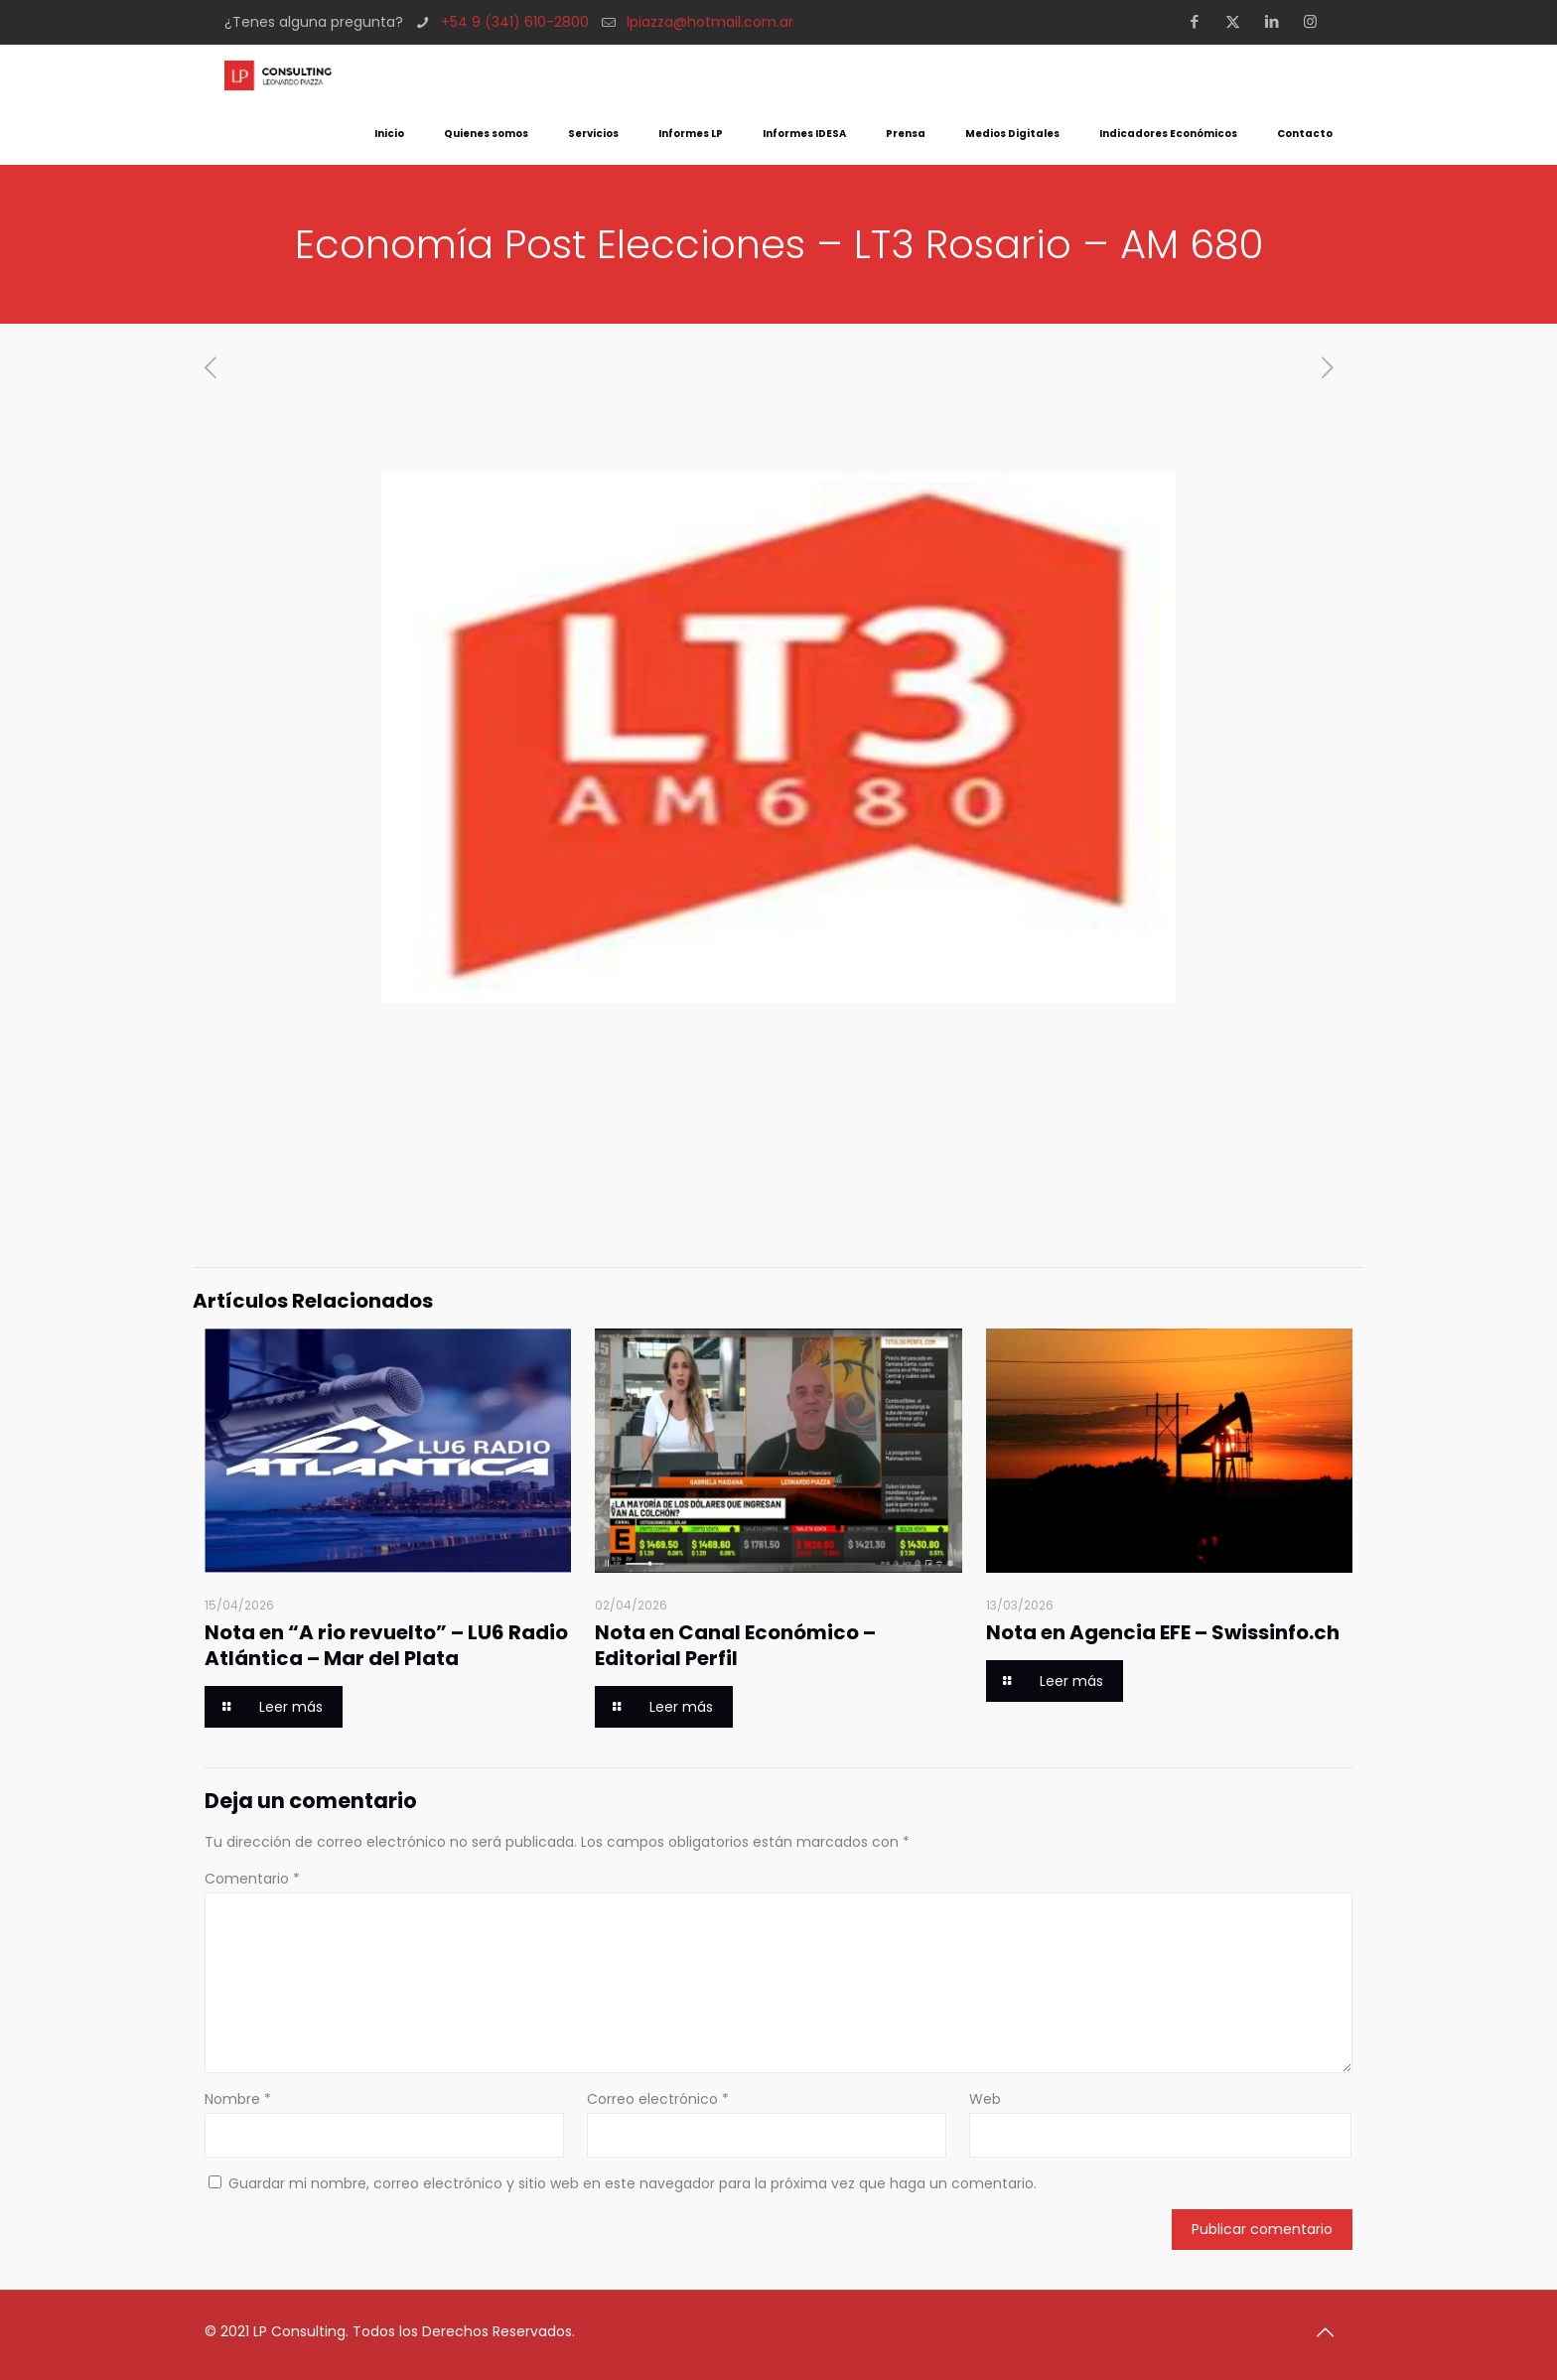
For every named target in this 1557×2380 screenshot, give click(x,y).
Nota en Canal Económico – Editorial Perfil (735, 1645)
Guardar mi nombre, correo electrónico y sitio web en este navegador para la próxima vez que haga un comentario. (632, 2183)
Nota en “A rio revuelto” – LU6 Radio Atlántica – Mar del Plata (386, 1645)
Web (985, 2099)
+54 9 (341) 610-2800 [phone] (515, 22)
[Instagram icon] (1316, 21)
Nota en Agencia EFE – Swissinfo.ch (1163, 1632)
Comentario (252, 1879)
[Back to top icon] (1331, 2332)
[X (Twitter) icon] (1238, 21)
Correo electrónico (658, 2099)
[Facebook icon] (1200, 21)
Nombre (238, 2099)
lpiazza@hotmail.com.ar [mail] (710, 22)
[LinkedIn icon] (1277, 21)
